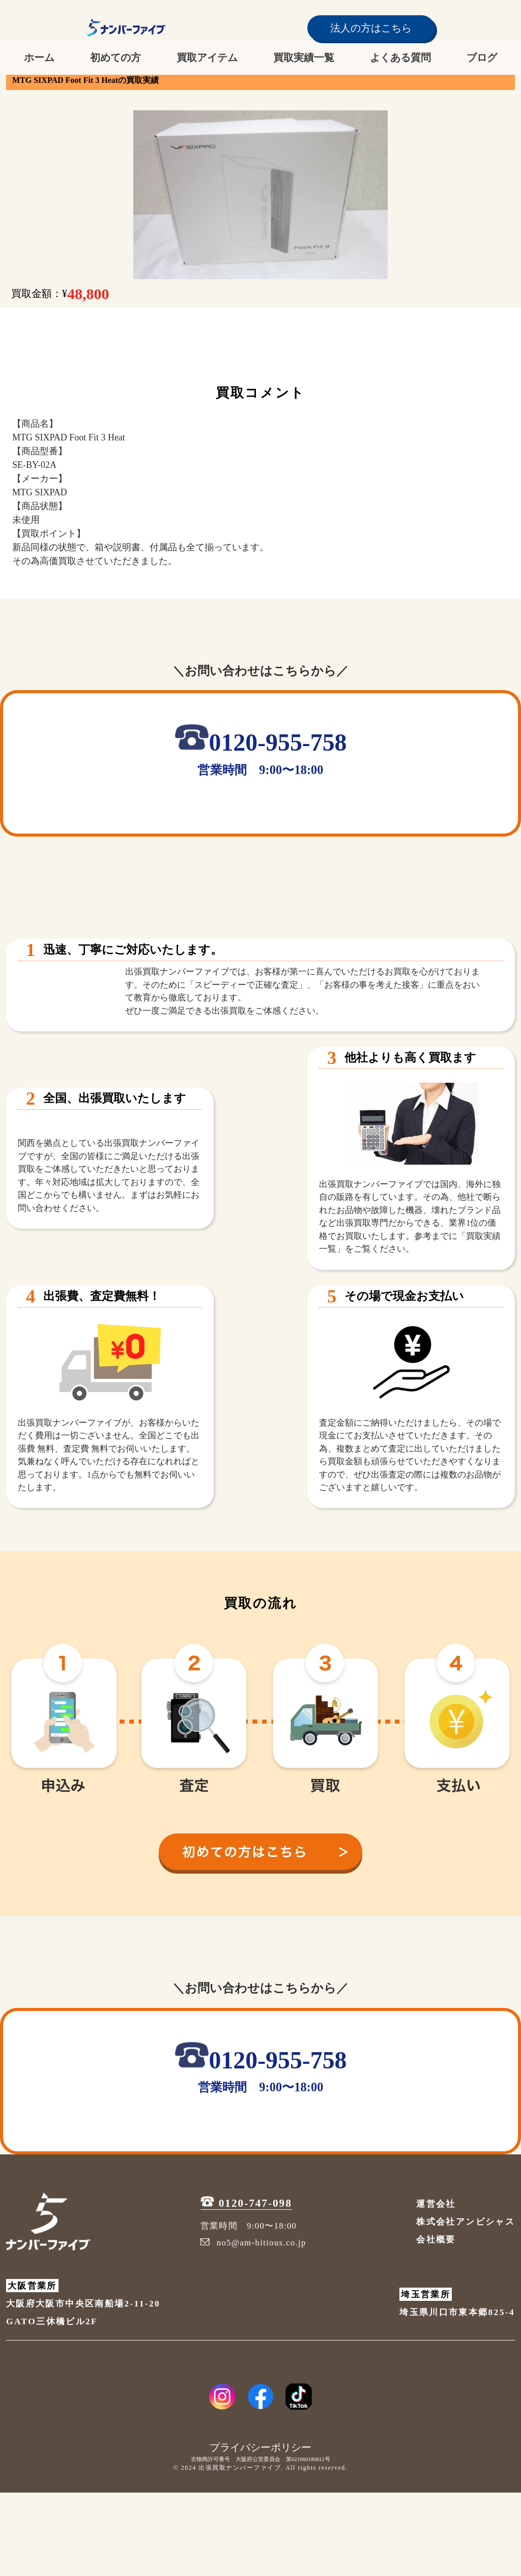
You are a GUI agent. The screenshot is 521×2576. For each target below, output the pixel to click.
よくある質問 (400, 57)
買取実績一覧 (303, 57)
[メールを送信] (352, 812)
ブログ (482, 57)
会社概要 (435, 2323)
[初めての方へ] (260, 1930)
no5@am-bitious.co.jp (253, 2326)
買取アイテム (207, 57)
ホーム (39, 57)
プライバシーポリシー (260, 2531)
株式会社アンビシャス (465, 2305)
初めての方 (115, 57)
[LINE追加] (203, 812)
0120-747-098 (246, 2287)
